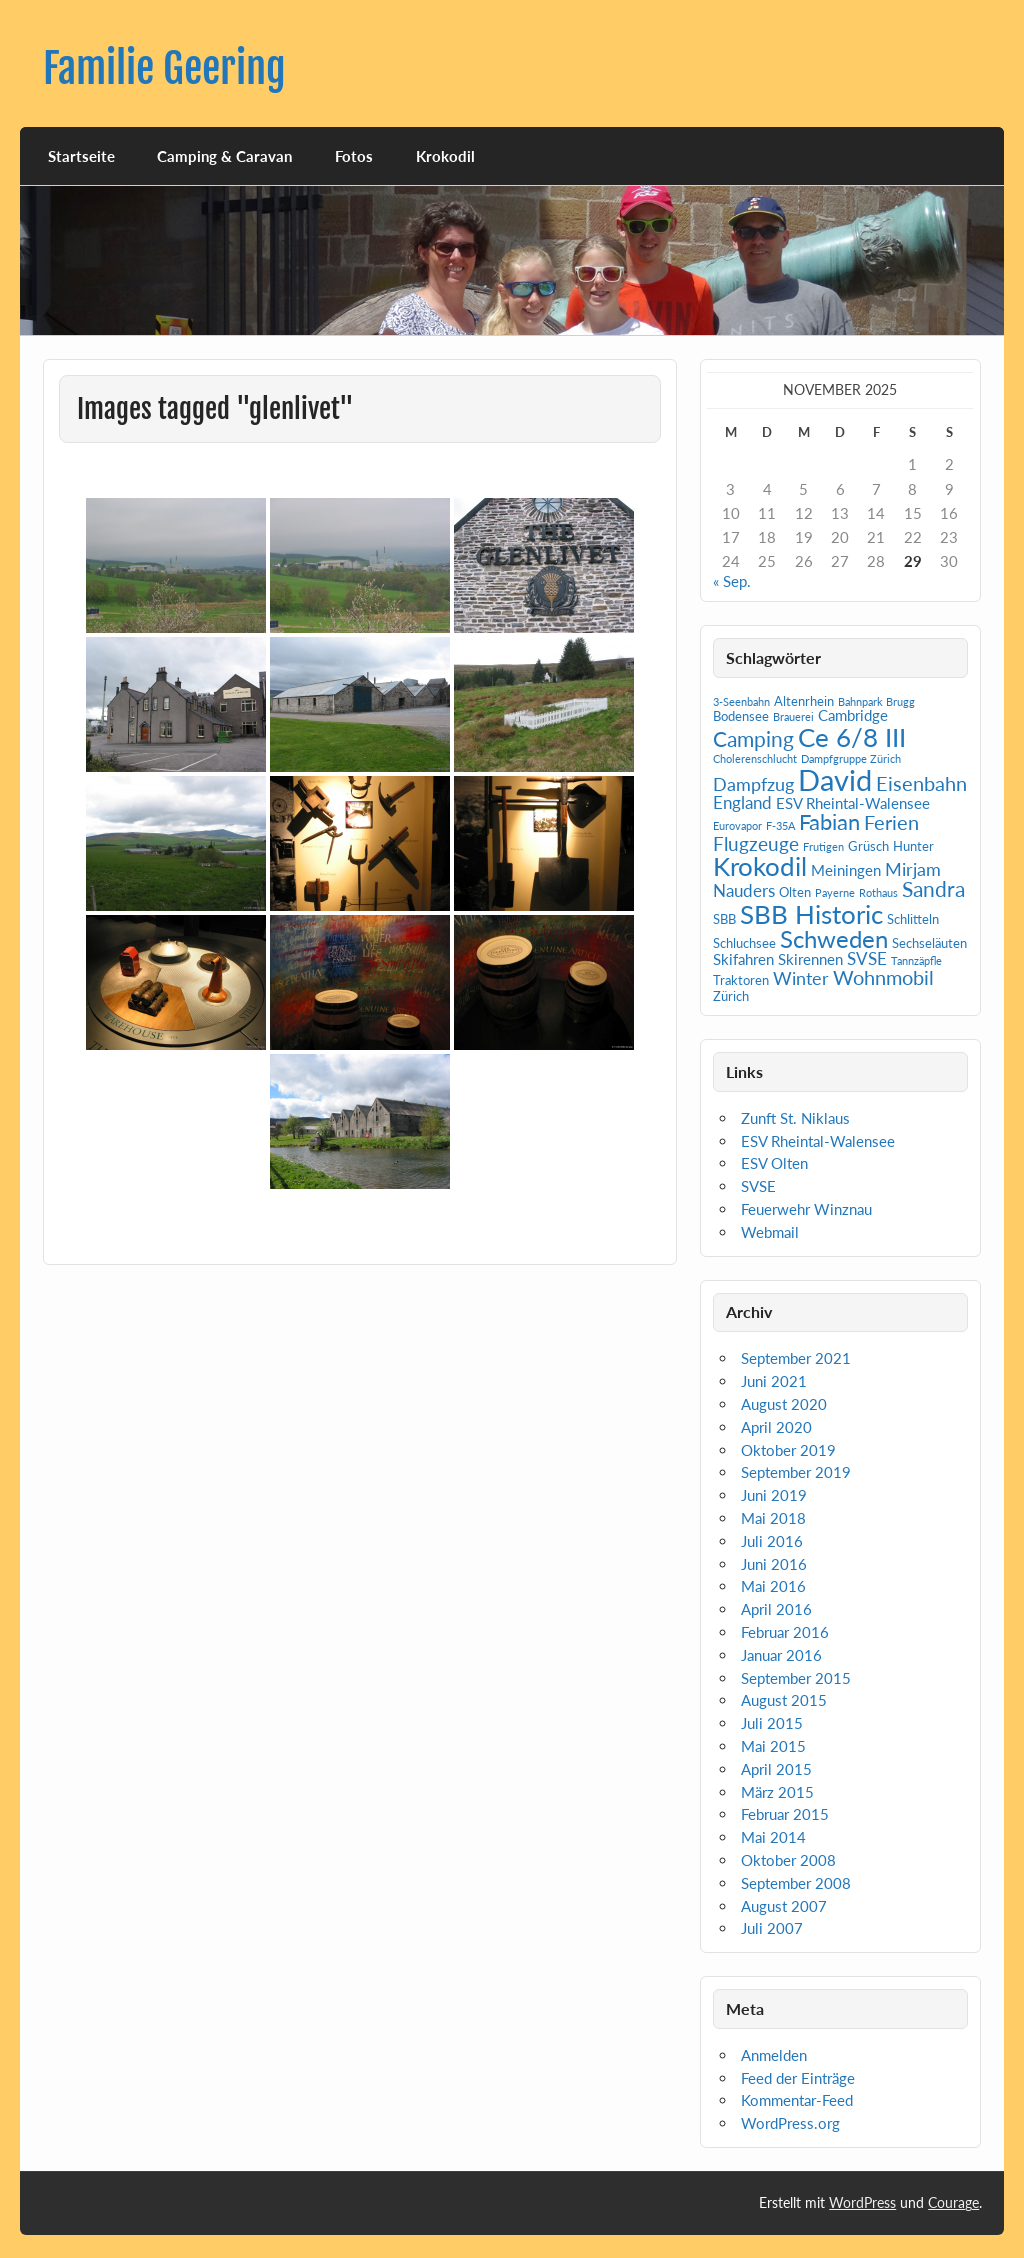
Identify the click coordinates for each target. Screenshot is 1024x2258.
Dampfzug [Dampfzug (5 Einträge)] (753, 784)
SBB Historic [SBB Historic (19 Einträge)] (811, 914)
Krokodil (445, 156)
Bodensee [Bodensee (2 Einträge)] (741, 716)
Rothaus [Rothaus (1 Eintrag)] (878, 892)
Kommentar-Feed (797, 2100)
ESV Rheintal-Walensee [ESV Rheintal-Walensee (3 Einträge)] (853, 803)
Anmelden (774, 2055)
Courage (953, 2202)
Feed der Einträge (798, 2078)
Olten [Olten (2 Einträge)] (795, 892)
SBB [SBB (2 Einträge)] (724, 919)
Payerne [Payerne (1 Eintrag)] (835, 892)
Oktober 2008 (788, 1860)
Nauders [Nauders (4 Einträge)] (744, 890)
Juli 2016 (772, 1541)
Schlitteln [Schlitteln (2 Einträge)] (913, 919)
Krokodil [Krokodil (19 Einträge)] (760, 866)
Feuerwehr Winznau (806, 1209)
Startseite (81, 156)
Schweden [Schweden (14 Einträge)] (834, 938)
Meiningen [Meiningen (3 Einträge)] (846, 870)
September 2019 (796, 1472)
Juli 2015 (772, 1723)
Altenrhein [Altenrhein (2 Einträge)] (804, 701)
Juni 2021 (774, 1381)
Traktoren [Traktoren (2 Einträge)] (741, 980)
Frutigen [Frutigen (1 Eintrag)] (823, 846)
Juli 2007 (772, 1928)
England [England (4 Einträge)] (742, 802)
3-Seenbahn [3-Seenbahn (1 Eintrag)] (741, 701)
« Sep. (732, 581)
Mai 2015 (773, 1746)
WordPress (862, 2202)
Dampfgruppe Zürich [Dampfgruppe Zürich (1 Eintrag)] (851, 758)
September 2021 (796, 1358)
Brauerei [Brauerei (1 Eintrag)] (793, 716)
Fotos (354, 156)
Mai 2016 (773, 1586)
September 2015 (796, 1678)
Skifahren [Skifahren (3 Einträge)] (743, 959)
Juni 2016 (774, 1564)
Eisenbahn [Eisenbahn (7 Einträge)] (921, 783)
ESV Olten (774, 1163)
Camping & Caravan (224, 156)
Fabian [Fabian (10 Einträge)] (829, 821)
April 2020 (776, 1427)
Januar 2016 (781, 1655)
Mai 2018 (773, 1518)
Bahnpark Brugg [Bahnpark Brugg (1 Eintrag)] (876, 701)
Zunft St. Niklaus (795, 1118)
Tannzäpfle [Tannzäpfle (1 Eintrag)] (916, 960)
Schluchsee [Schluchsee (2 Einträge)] (744, 943)
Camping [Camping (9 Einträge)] (753, 739)
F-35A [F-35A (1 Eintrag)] (780, 825)
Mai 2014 (773, 1837)
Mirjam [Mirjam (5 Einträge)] (913, 869)
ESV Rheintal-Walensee (818, 1141)
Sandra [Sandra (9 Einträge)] (933, 889)
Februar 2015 (785, 1814)
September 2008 (796, 1883)
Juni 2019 (774, 1495)
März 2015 (777, 1792)
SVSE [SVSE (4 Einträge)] (867, 958)
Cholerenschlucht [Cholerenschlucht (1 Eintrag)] (755, 758)
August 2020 (784, 1404)
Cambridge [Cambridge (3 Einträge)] (853, 715)
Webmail (770, 1232)
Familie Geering (164, 68)
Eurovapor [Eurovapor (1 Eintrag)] (737, 825)
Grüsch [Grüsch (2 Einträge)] (868, 846)
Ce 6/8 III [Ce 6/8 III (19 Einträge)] (852, 737)
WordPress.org (790, 2123)
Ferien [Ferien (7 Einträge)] (891, 822)
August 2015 (784, 1700)
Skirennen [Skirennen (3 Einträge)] (810, 959)
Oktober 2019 (788, 1450)
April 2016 (776, 1609)
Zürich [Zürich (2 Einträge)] (731, 996)
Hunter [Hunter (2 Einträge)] (913, 846)
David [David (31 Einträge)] (835, 779)
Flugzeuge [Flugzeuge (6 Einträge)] (756, 843)
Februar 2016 (785, 1632)
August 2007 (784, 1906)
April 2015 (776, 1769)
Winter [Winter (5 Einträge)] (801, 978)
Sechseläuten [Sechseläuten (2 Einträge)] (929, 943)
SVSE (758, 1186)
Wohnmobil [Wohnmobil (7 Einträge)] (883, 977)
